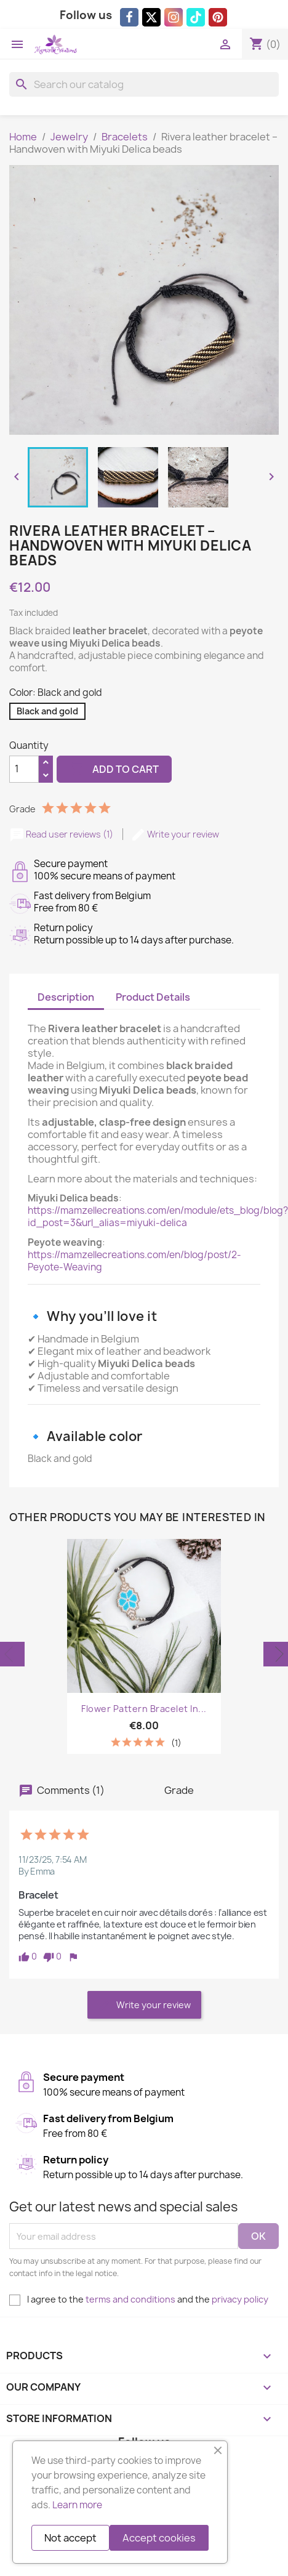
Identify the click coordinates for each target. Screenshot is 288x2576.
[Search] (144, 84)
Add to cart (114, 769)
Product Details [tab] (153, 997)
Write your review (174, 834)
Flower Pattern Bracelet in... (144, 1708)
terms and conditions (130, 2299)
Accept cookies (159, 2538)
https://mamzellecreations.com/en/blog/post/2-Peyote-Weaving (134, 1261)
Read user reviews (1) (62, 834)
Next (275, 1654)
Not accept (70, 2538)
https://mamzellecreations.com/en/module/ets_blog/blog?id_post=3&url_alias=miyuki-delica (158, 1216)
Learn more (77, 2504)
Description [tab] (66, 997)
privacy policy (240, 2299)
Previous (12, 1654)
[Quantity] (24, 769)
